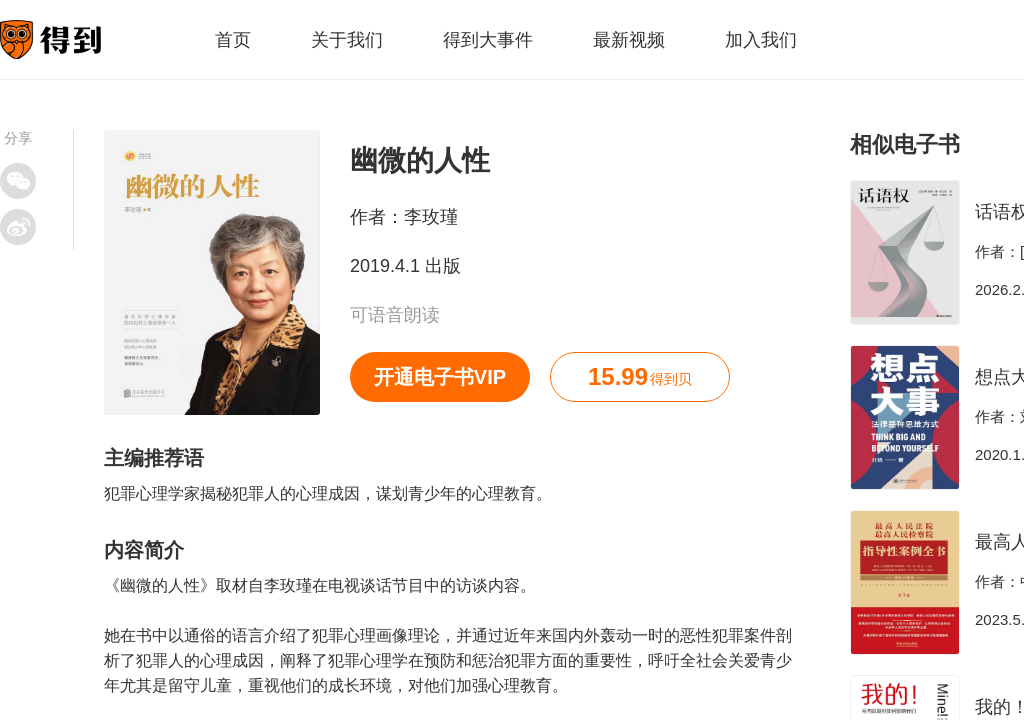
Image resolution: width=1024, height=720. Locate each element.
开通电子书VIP (440, 377)
